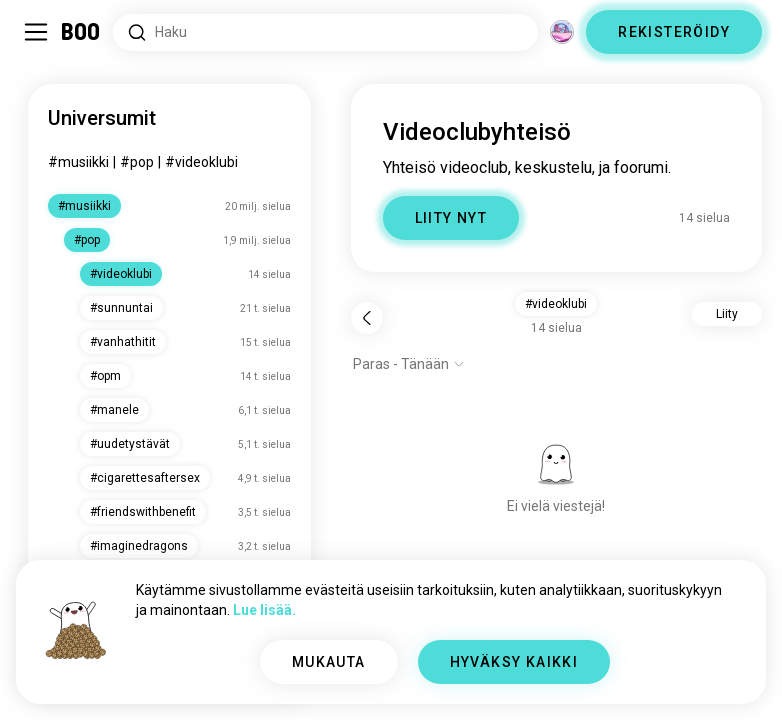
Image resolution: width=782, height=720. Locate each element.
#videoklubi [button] (556, 304)
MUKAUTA (329, 662)
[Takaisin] (367, 318)
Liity (727, 314)
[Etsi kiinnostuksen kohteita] (325, 32)
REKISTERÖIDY (674, 32)
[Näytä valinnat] (409, 364)
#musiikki (78, 162)
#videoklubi (201, 162)
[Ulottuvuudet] (562, 32)
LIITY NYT (451, 218)
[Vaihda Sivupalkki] (36, 32)
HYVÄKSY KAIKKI (514, 662)
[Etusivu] (81, 32)
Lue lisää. (264, 610)
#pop (137, 162)
